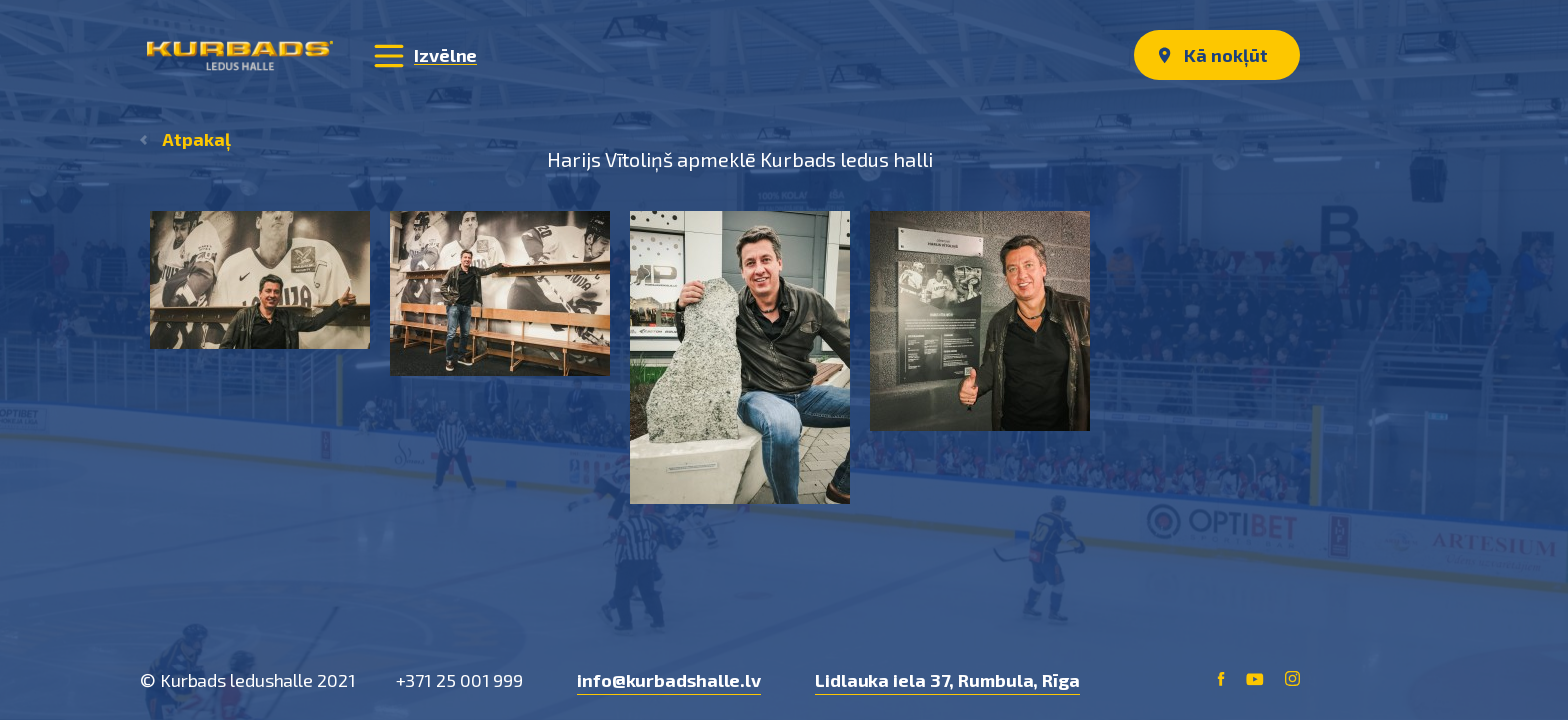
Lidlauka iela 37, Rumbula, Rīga (947, 680)
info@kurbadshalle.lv (669, 680)
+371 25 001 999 (460, 680)
